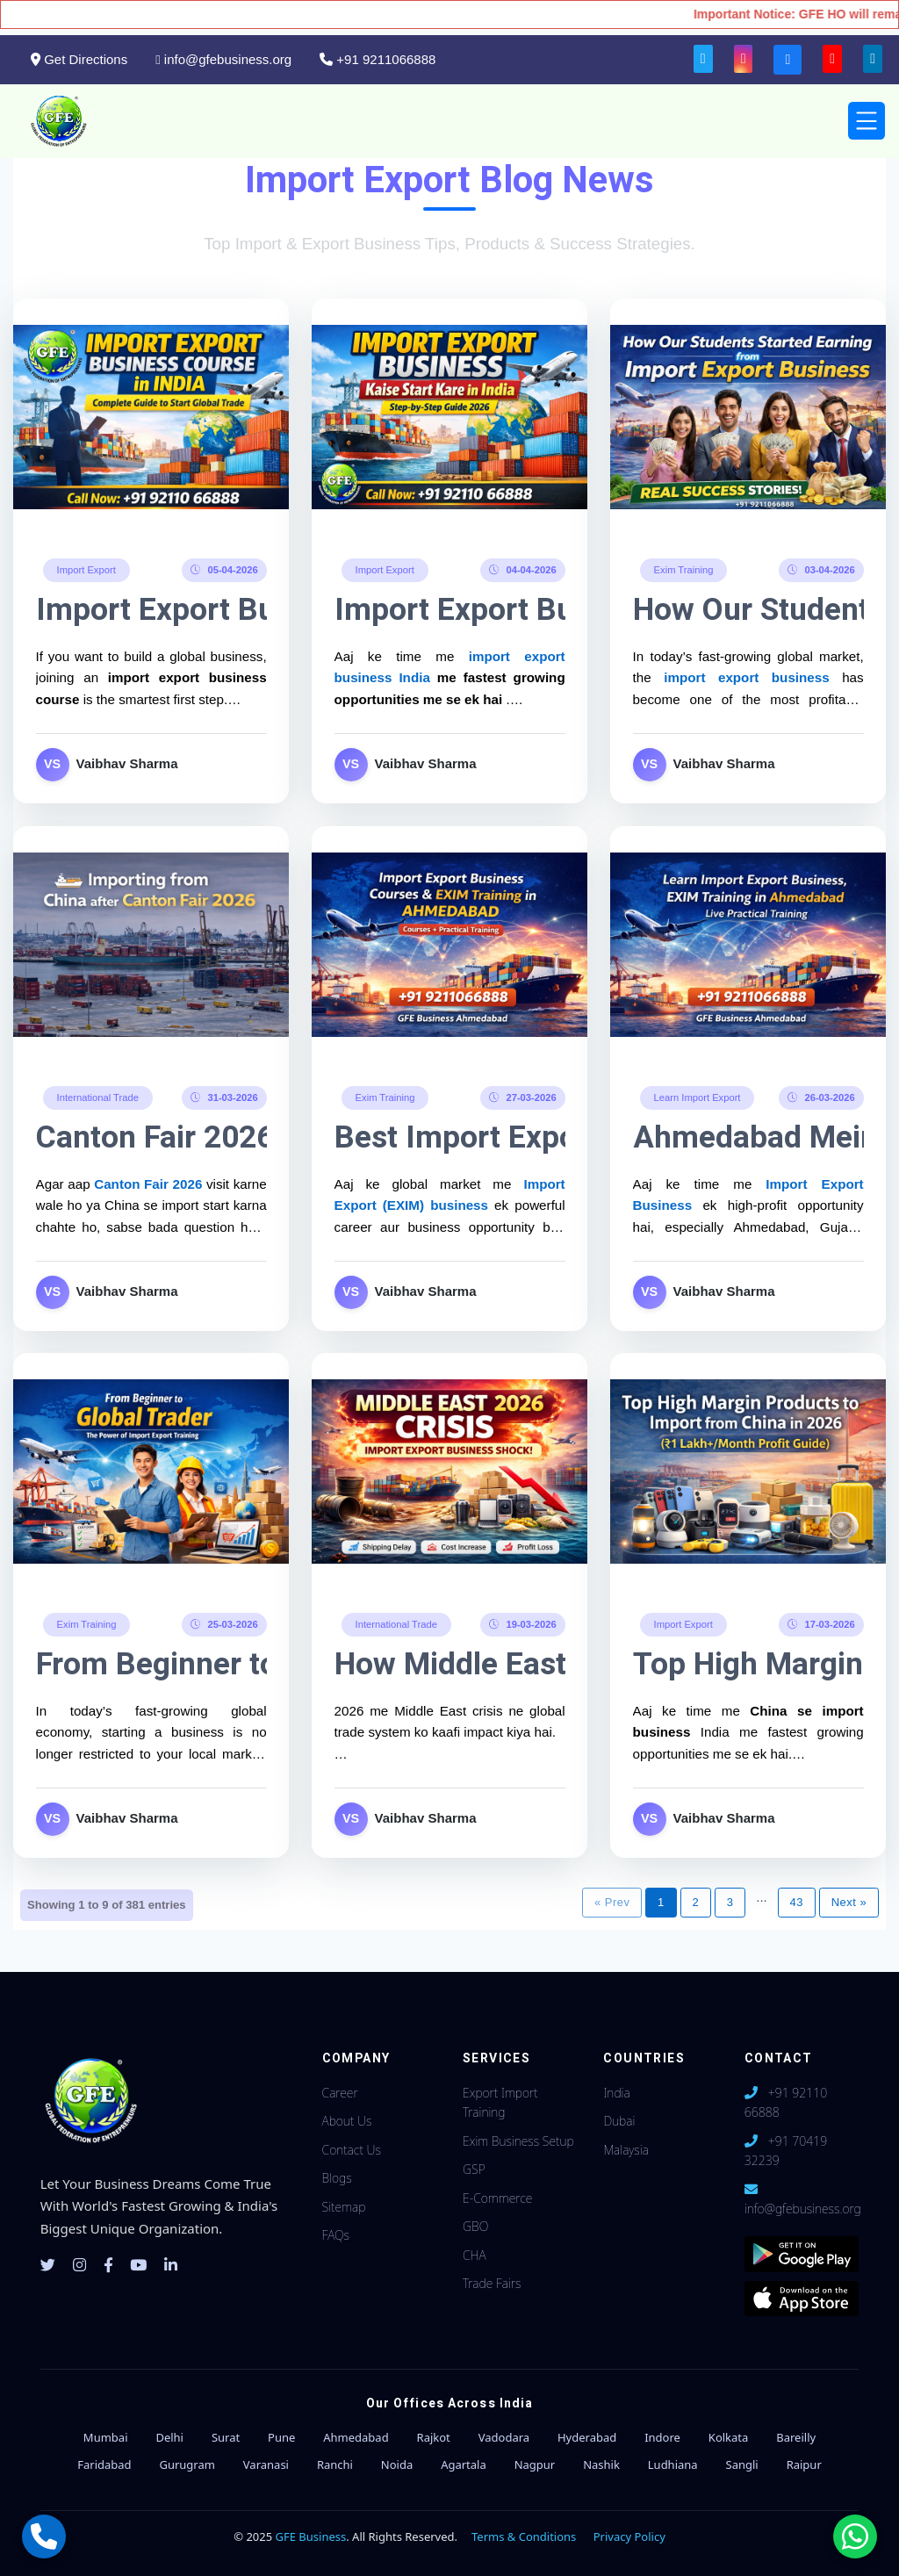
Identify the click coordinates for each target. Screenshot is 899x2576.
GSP (474, 2169)
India (616, 2092)
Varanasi (266, 2464)
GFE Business (311, 2536)
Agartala (463, 2464)
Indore (662, 2437)
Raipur (804, 2464)
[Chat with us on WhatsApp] (855, 2536)
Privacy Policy (629, 2536)
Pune (281, 2437)
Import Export (86, 569)
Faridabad (104, 2464)
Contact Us (351, 2149)
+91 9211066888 (377, 59)
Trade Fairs (492, 2283)
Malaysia (625, 2149)
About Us (347, 2120)
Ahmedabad (355, 2437)
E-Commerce (497, 2198)
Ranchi (335, 2464)
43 (796, 1902)
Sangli (742, 2464)
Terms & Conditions (523, 2536)
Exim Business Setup (518, 2141)
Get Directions (79, 59)
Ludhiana (673, 2464)
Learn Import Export (696, 1096)
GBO (475, 2226)
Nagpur (535, 2464)
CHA (474, 2255)
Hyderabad (586, 2437)
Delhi (169, 2437)
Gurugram (186, 2464)
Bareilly (796, 2437)
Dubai (619, 2120)
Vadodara (503, 2437)
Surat (226, 2437)
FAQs (335, 2235)
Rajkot (433, 2437)
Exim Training (683, 569)
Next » (849, 1902)
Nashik (601, 2464)
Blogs (337, 2177)
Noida (397, 2464)
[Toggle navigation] (866, 121)
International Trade (98, 1096)
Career (340, 2092)
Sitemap (344, 2206)
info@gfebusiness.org (223, 59)
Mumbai (105, 2437)
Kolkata (728, 2437)
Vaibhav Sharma (127, 763)
